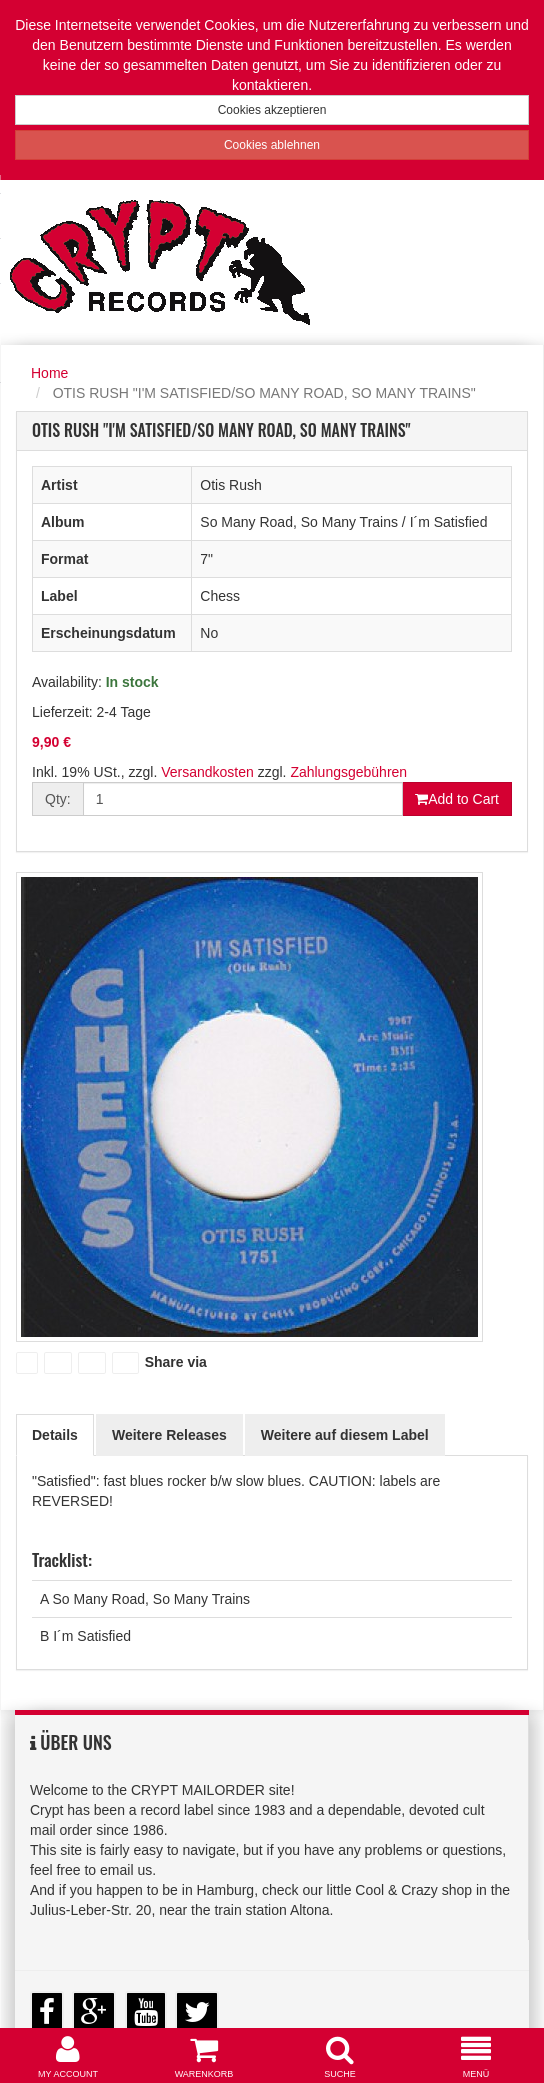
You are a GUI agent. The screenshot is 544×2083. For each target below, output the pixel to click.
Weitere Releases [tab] (169, 1435)
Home (49, 373)
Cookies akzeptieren (272, 110)
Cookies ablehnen (272, 145)
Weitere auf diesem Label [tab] (345, 1435)
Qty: (58, 799)
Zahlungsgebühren (348, 772)
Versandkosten (207, 772)
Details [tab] (55, 1435)
